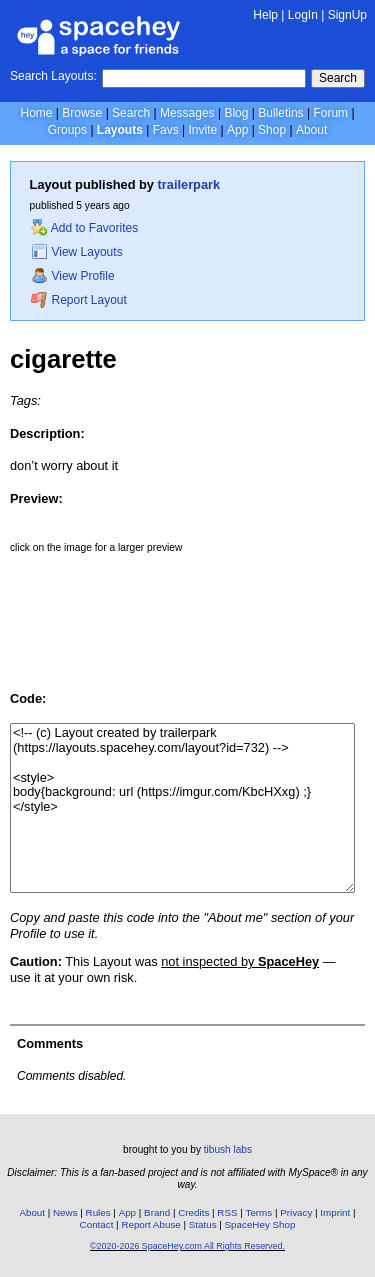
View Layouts (77, 252)
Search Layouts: (53, 76)
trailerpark (189, 184)
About (311, 130)
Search (338, 78)
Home (36, 113)
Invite (202, 130)
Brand (157, 1212)
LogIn (303, 15)
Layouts (120, 130)
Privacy (296, 1212)
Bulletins (280, 113)
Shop (272, 130)
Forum (330, 113)
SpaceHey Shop (260, 1224)
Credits (193, 1212)
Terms (259, 1212)
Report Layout (79, 300)
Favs (166, 130)
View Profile (73, 276)
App (237, 130)
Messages (187, 113)
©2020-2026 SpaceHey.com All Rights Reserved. (187, 1246)
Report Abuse (150, 1224)
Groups (67, 130)
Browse (82, 113)
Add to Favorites (84, 228)
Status (203, 1224)
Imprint (335, 1212)
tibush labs (228, 1149)
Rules (98, 1212)
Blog (236, 113)
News (65, 1212)
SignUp (347, 15)
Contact (97, 1224)
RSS (227, 1212)
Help (265, 15)
